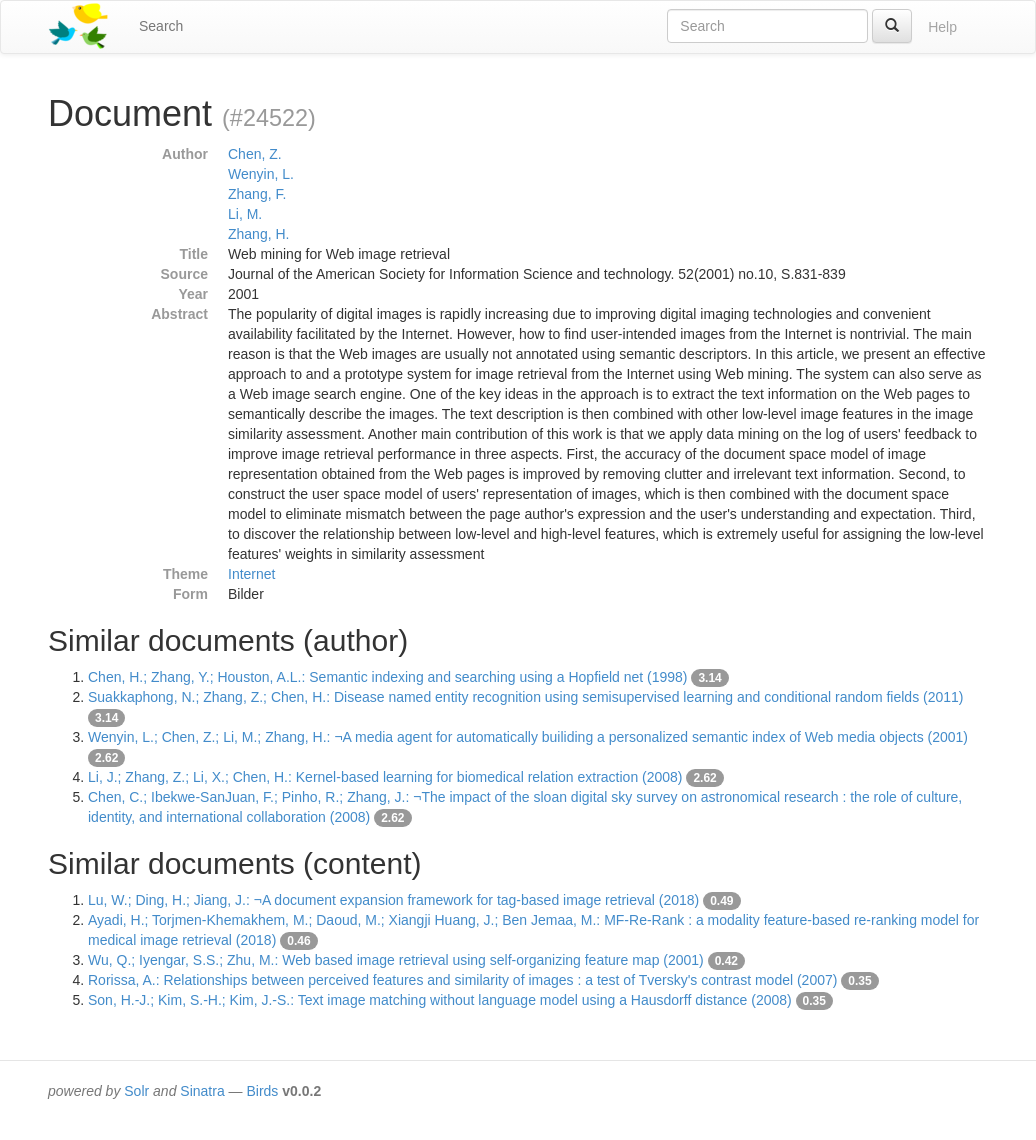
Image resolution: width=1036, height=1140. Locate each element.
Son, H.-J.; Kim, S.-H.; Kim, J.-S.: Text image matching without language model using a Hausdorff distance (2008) (440, 1000)
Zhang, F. (257, 194)
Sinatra (202, 1091)
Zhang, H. (258, 234)
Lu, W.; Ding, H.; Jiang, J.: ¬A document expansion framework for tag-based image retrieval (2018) (393, 900)
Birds (262, 1091)
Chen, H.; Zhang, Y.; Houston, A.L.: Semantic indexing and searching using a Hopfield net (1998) (388, 677)
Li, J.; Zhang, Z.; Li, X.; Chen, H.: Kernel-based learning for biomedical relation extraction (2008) (385, 777)
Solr (136, 1091)
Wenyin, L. (261, 174)
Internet (251, 574)
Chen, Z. (255, 154)
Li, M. (245, 214)
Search (161, 26)
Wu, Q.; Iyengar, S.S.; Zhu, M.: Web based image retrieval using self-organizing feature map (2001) (396, 960)
